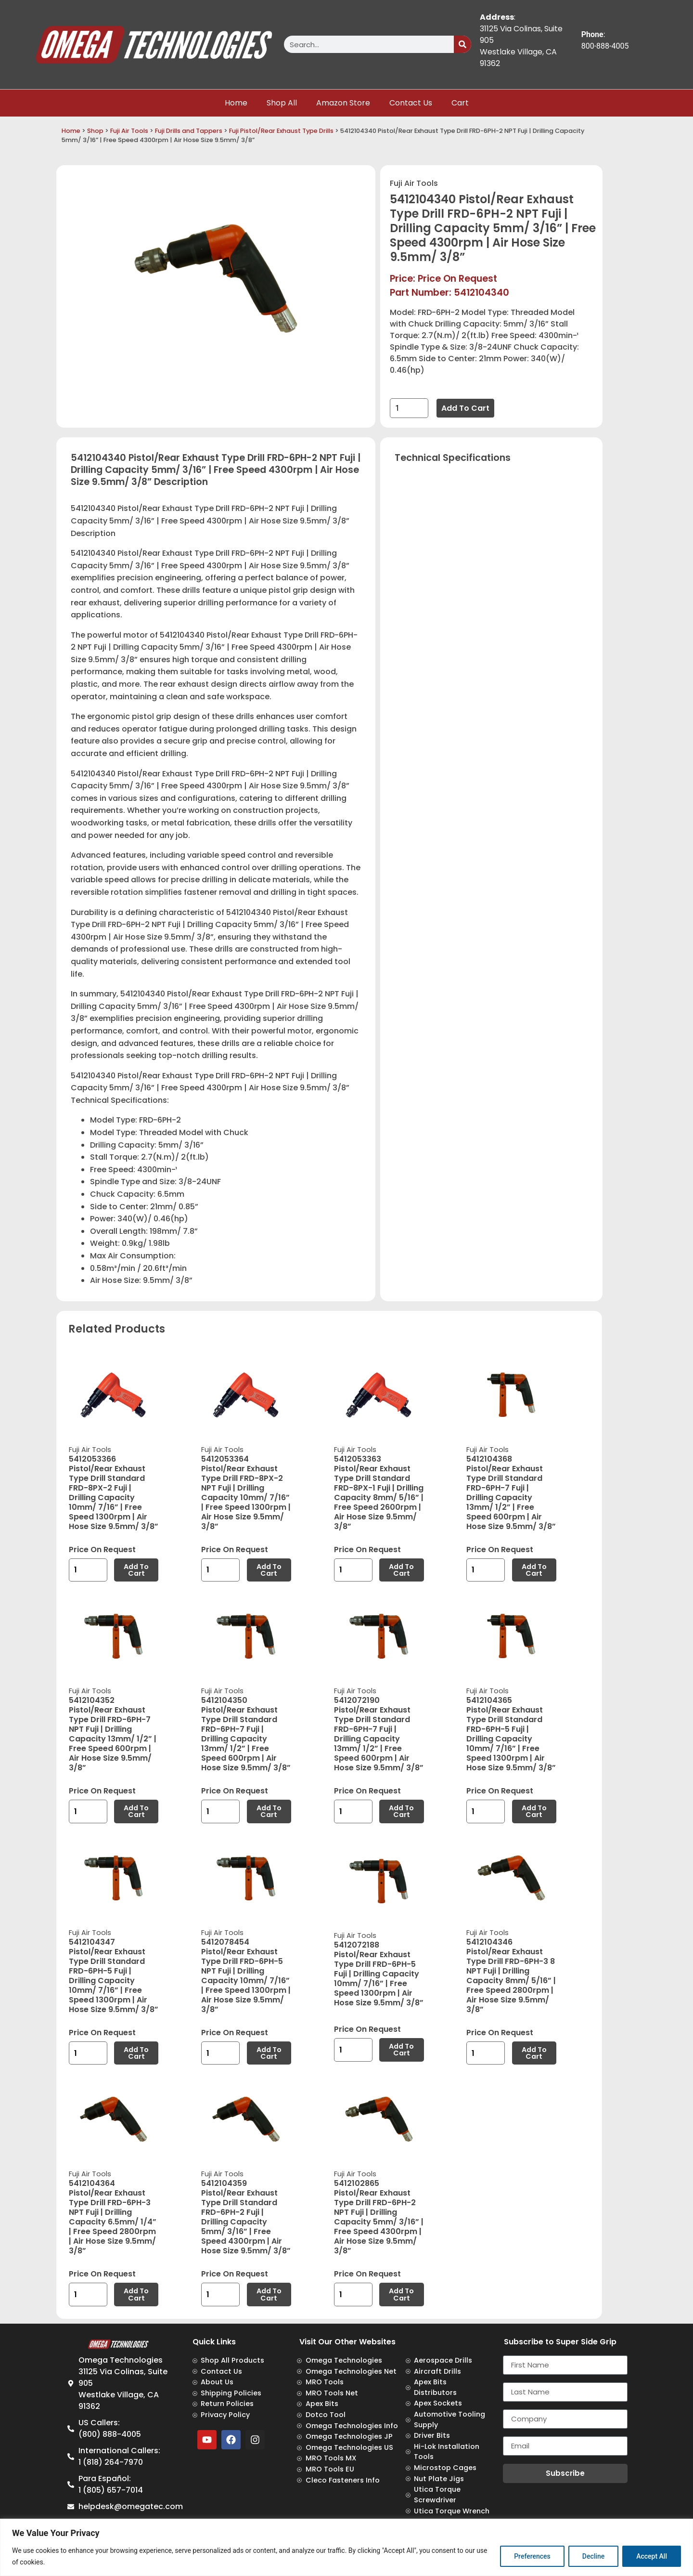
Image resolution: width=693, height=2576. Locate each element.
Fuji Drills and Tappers (188, 131)
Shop (95, 131)
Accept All (651, 2556)
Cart (460, 102)
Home (236, 102)
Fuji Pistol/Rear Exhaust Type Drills (281, 131)
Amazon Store (343, 102)
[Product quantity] (409, 408)
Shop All (282, 102)
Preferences (532, 2556)
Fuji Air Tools (129, 131)
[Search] (462, 44)
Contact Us (410, 102)
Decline (593, 2556)
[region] (346, 2547)
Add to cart (465, 408)
